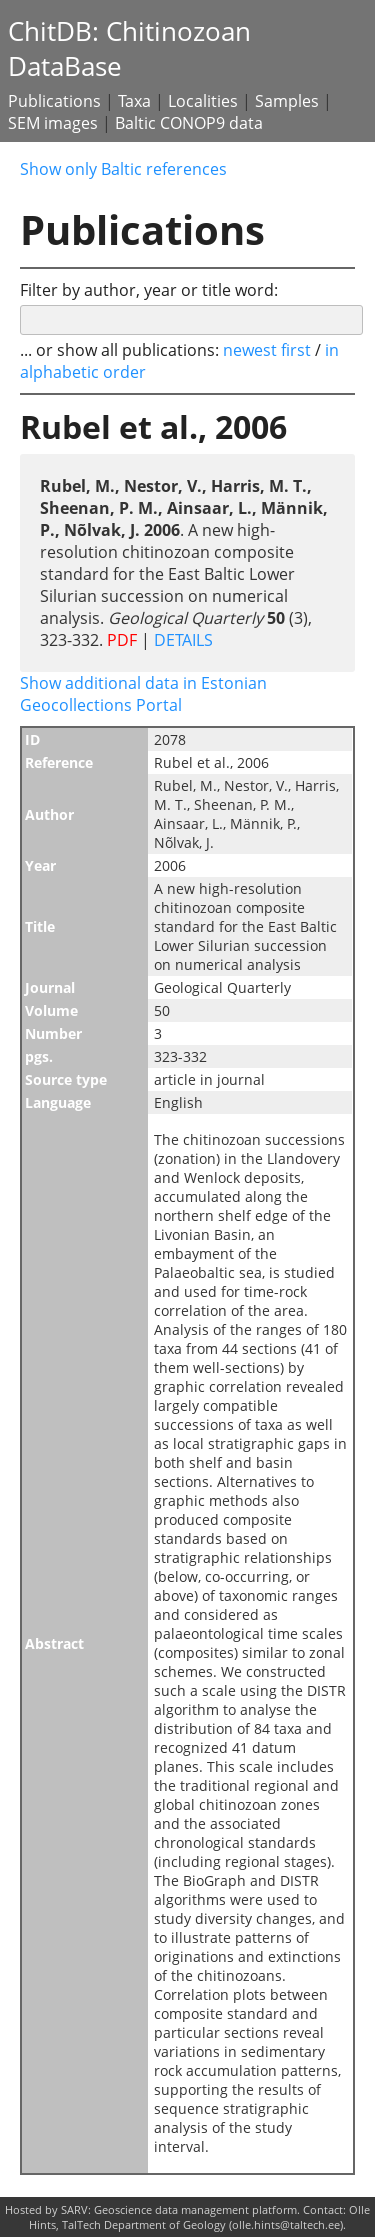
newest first (269, 350)
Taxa (134, 101)
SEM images (53, 123)
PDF (122, 640)
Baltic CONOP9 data (189, 123)
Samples (287, 101)
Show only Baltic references (123, 169)
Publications (54, 101)
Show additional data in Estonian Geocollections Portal (143, 694)
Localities (203, 101)
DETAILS (181, 640)
